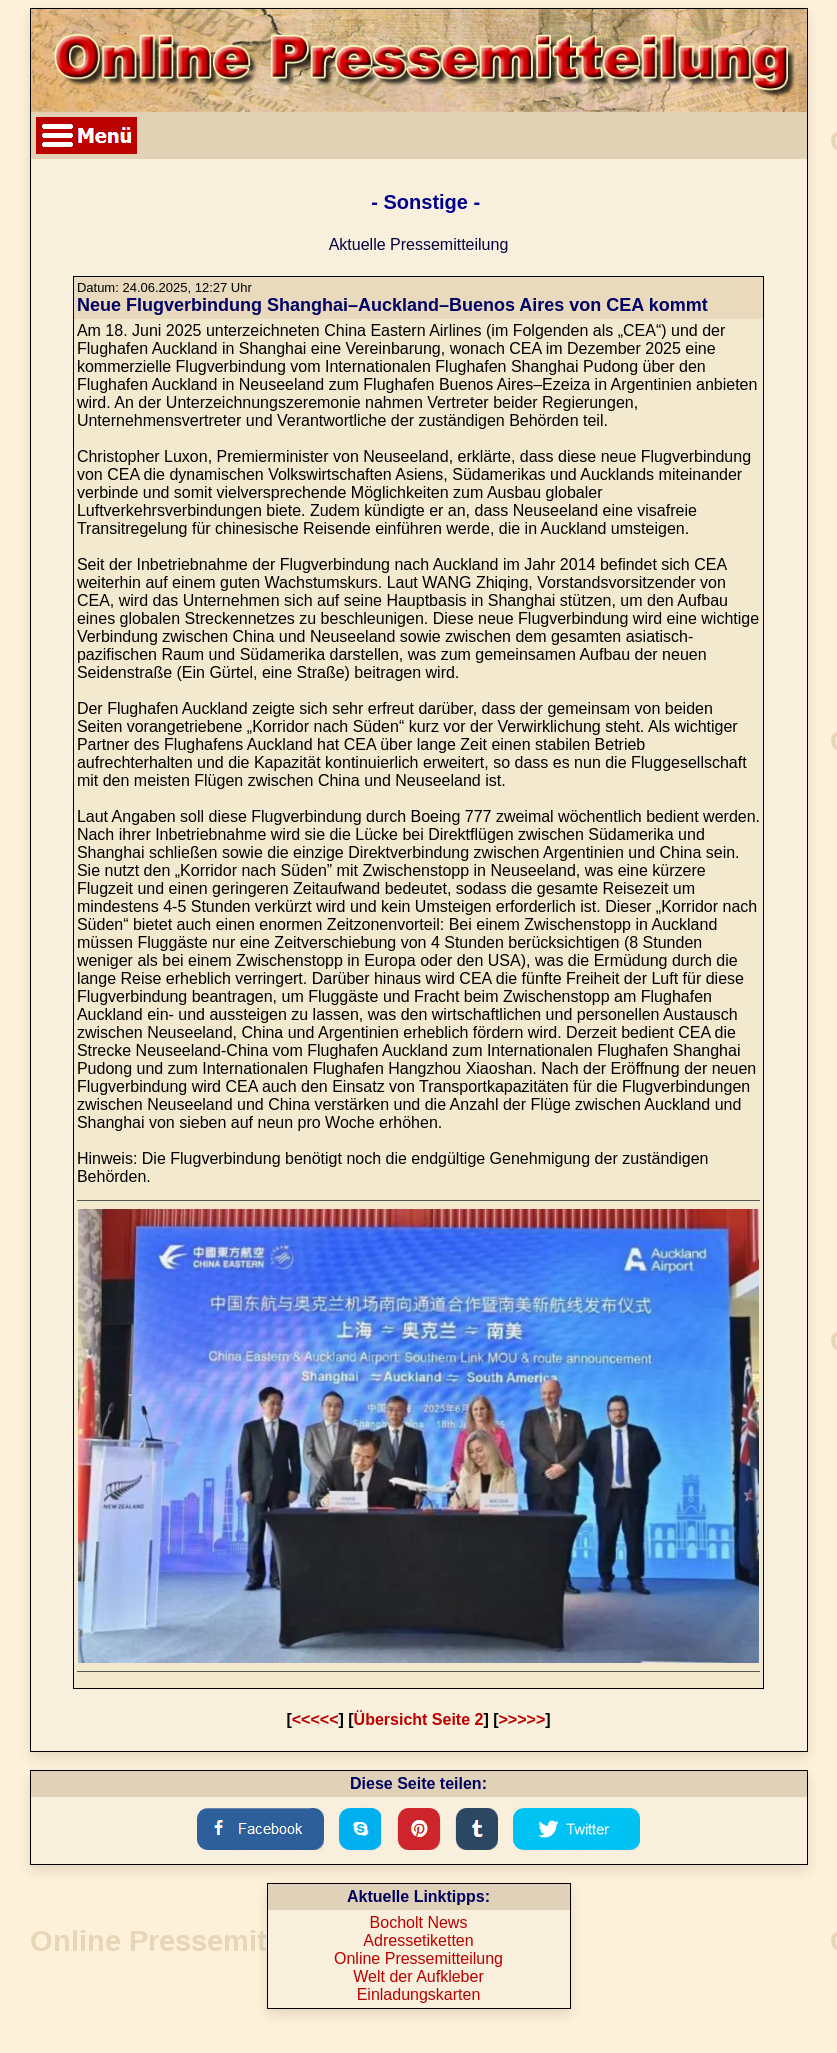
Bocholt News (419, 1922)
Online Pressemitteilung (418, 1958)
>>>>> (522, 1719)
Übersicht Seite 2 (419, 1719)
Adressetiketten (418, 1940)
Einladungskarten (419, 1994)
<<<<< (315, 1719)
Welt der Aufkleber (418, 1976)
